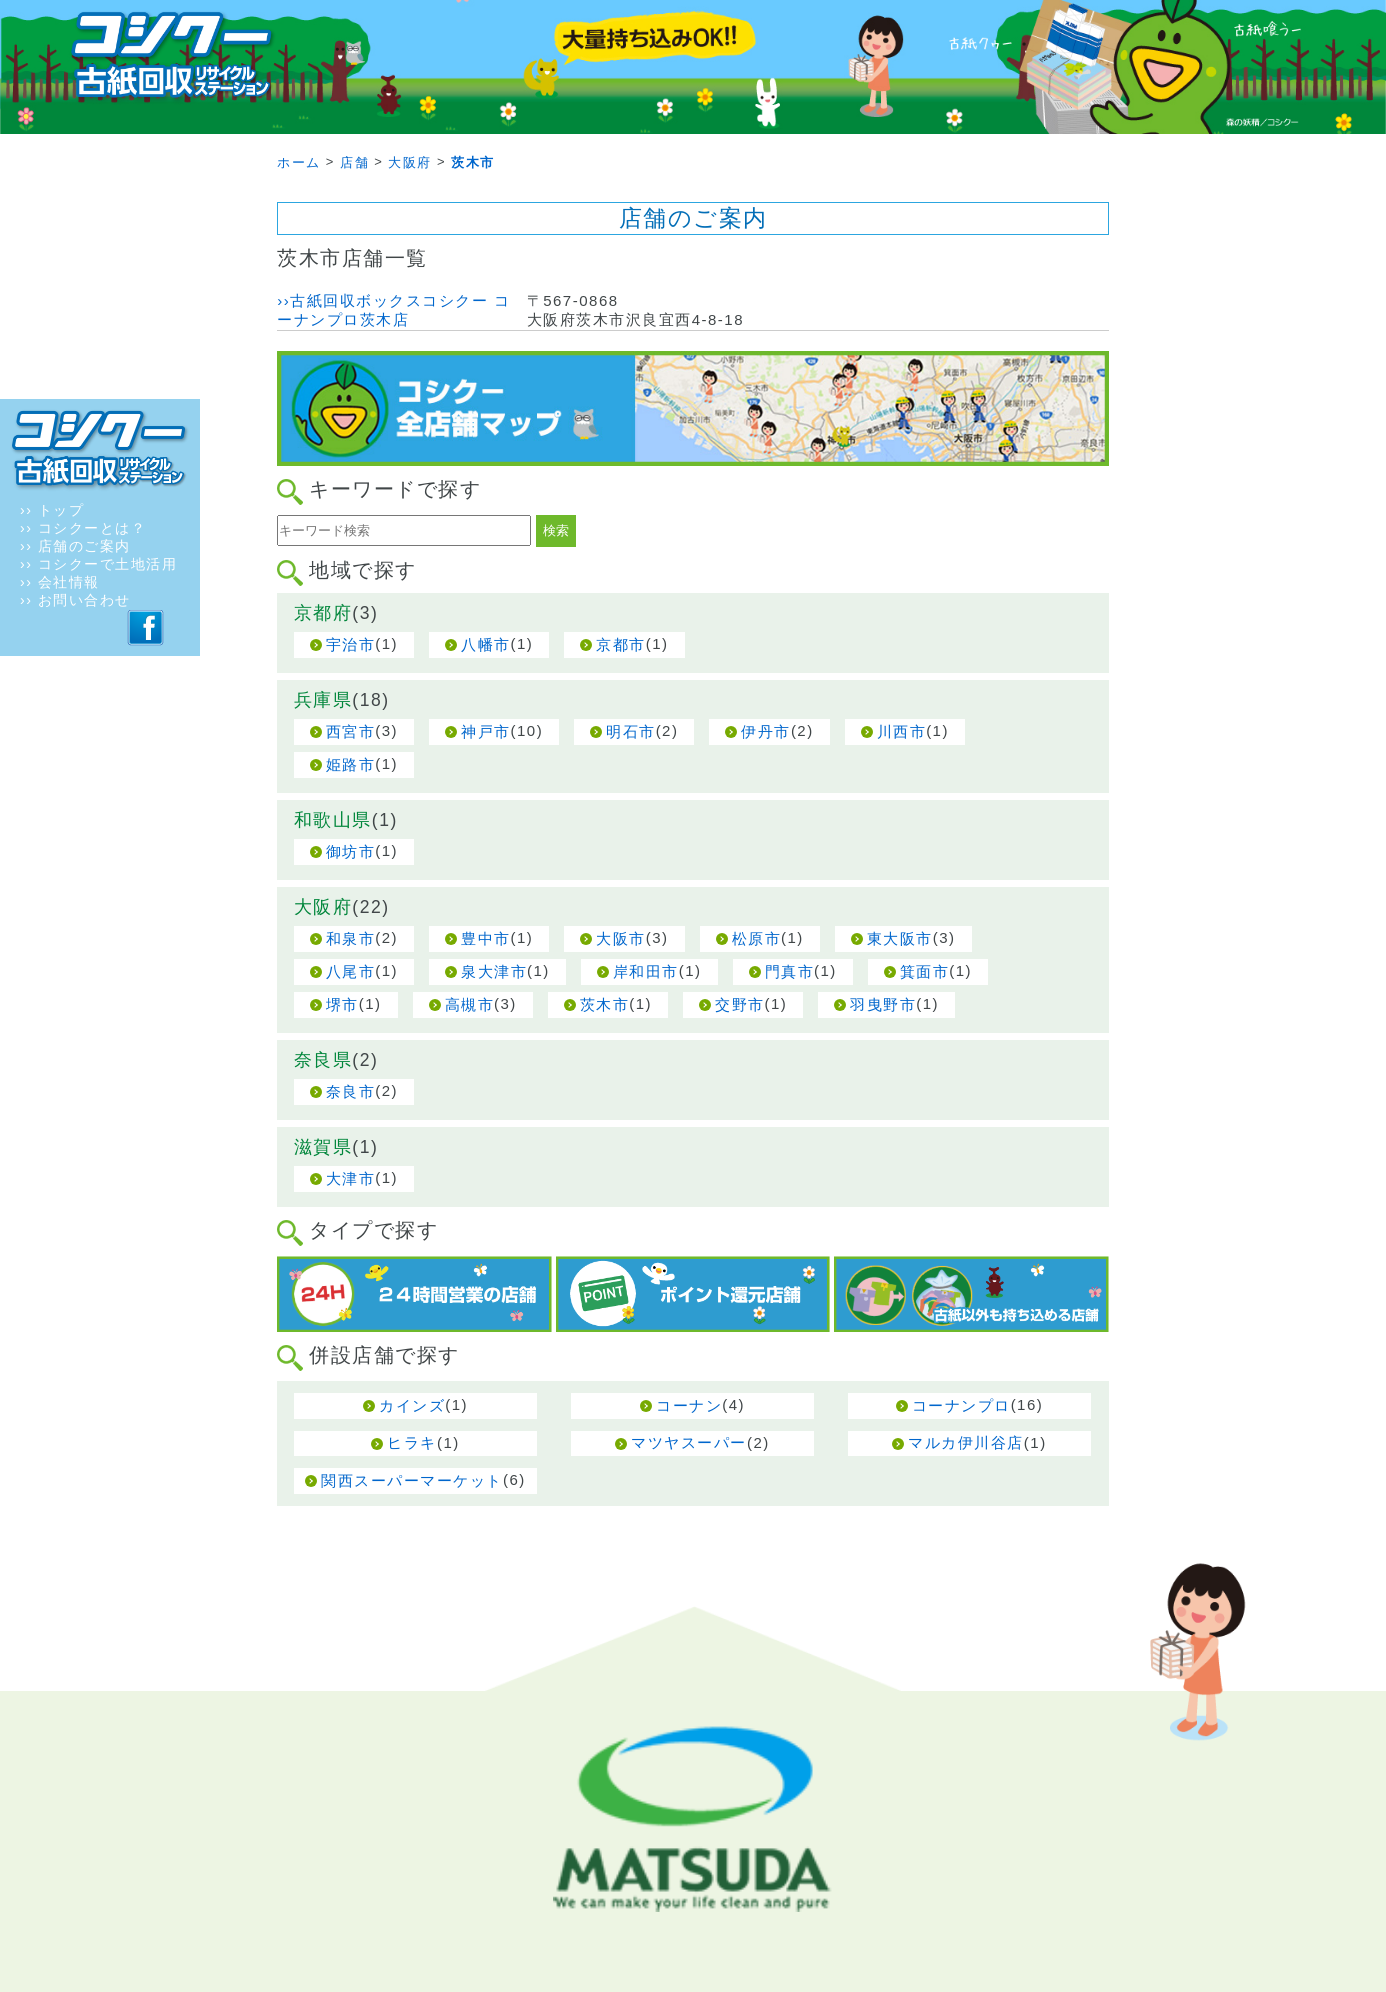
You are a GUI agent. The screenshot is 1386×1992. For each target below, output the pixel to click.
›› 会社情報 (60, 582)
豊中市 (486, 938)
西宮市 (351, 731)
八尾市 (351, 971)
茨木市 (605, 1004)
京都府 (323, 613)
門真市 (790, 971)
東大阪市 (900, 938)
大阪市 (621, 938)
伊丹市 (766, 731)
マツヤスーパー (689, 1442)
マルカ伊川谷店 (966, 1442)
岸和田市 (646, 971)
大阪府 (323, 907)
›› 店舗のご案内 (75, 546)
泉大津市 (494, 971)
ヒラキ (412, 1442)
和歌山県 (333, 820)
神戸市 (486, 731)
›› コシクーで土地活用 (98, 564)
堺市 (342, 1004)
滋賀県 (323, 1147)
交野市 (740, 1004)
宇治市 (351, 644)
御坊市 (351, 851)
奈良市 (351, 1091)
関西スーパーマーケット (412, 1480)
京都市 (621, 644)
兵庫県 (323, 700)
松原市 (757, 938)
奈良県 (323, 1060)
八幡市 (486, 644)
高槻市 (470, 1004)
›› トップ (52, 510)
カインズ (412, 1405)
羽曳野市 (883, 1004)
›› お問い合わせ (75, 600)
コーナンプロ (961, 1405)
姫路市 (351, 764)
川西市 (902, 731)
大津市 (351, 1178)
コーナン (689, 1405)
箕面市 (925, 971)
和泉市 (351, 938)
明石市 (631, 731)
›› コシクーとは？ (83, 528)
